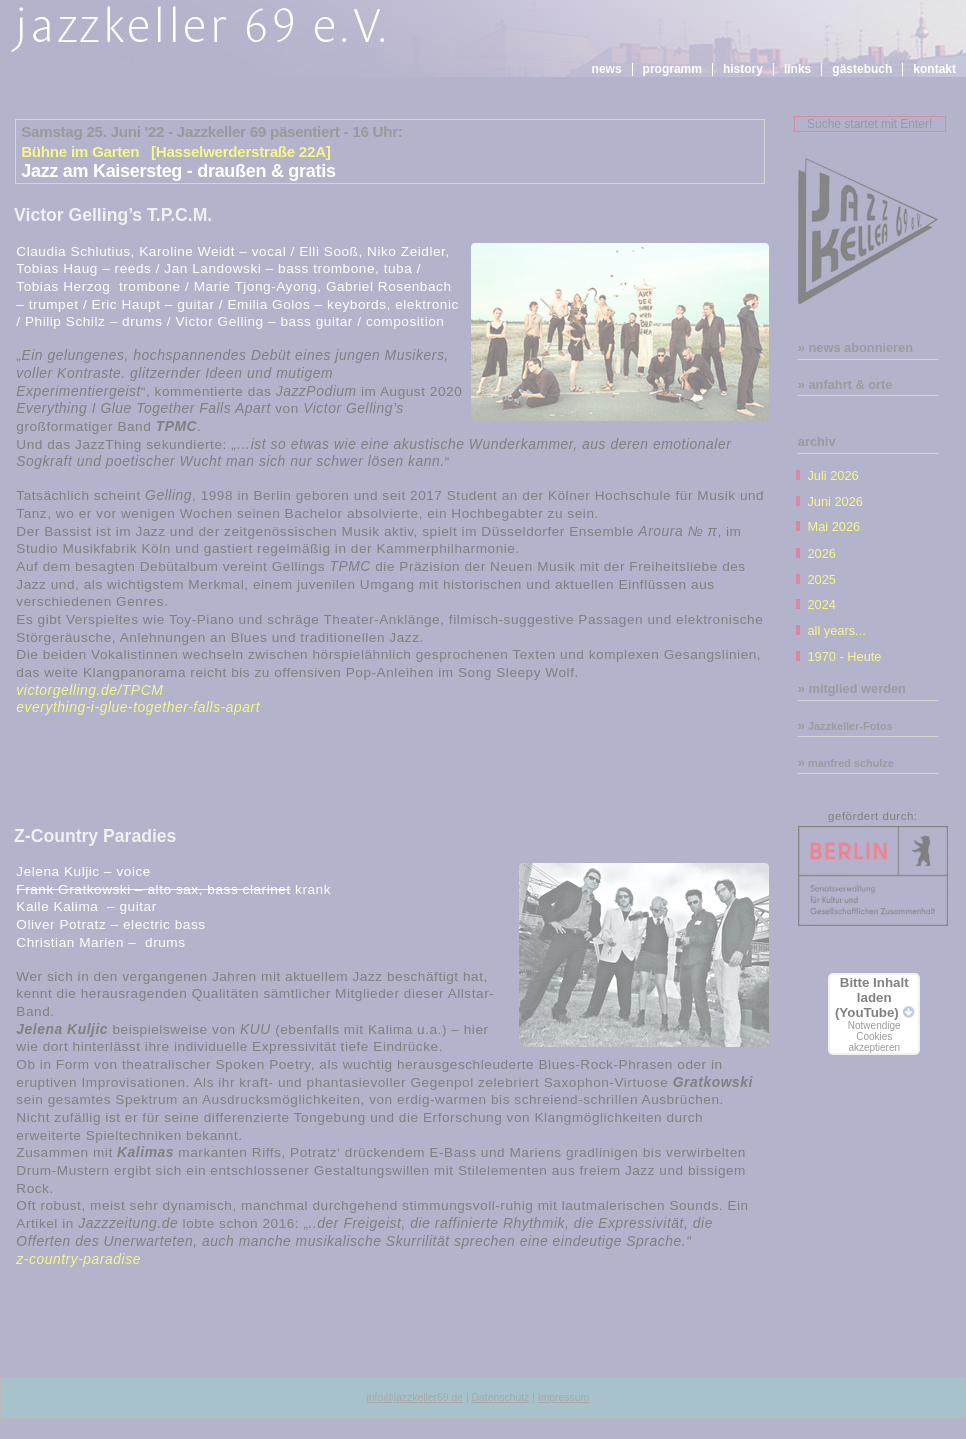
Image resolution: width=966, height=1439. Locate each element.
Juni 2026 (835, 501)
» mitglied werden (852, 688)
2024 (821, 604)
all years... (836, 630)
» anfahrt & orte (845, 384)
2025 (821, 579)
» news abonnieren (855, 347)
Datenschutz (501, 1397)
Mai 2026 (833, 526)
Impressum (563, 1397)
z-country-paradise (78, 1259)
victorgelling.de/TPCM (89, 690)
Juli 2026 (832, 475)
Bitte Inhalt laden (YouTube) (874, 1014)
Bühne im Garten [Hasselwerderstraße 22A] (175, 151)
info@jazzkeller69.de (414, 1397)
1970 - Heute (844, 656)
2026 (821, 553)
